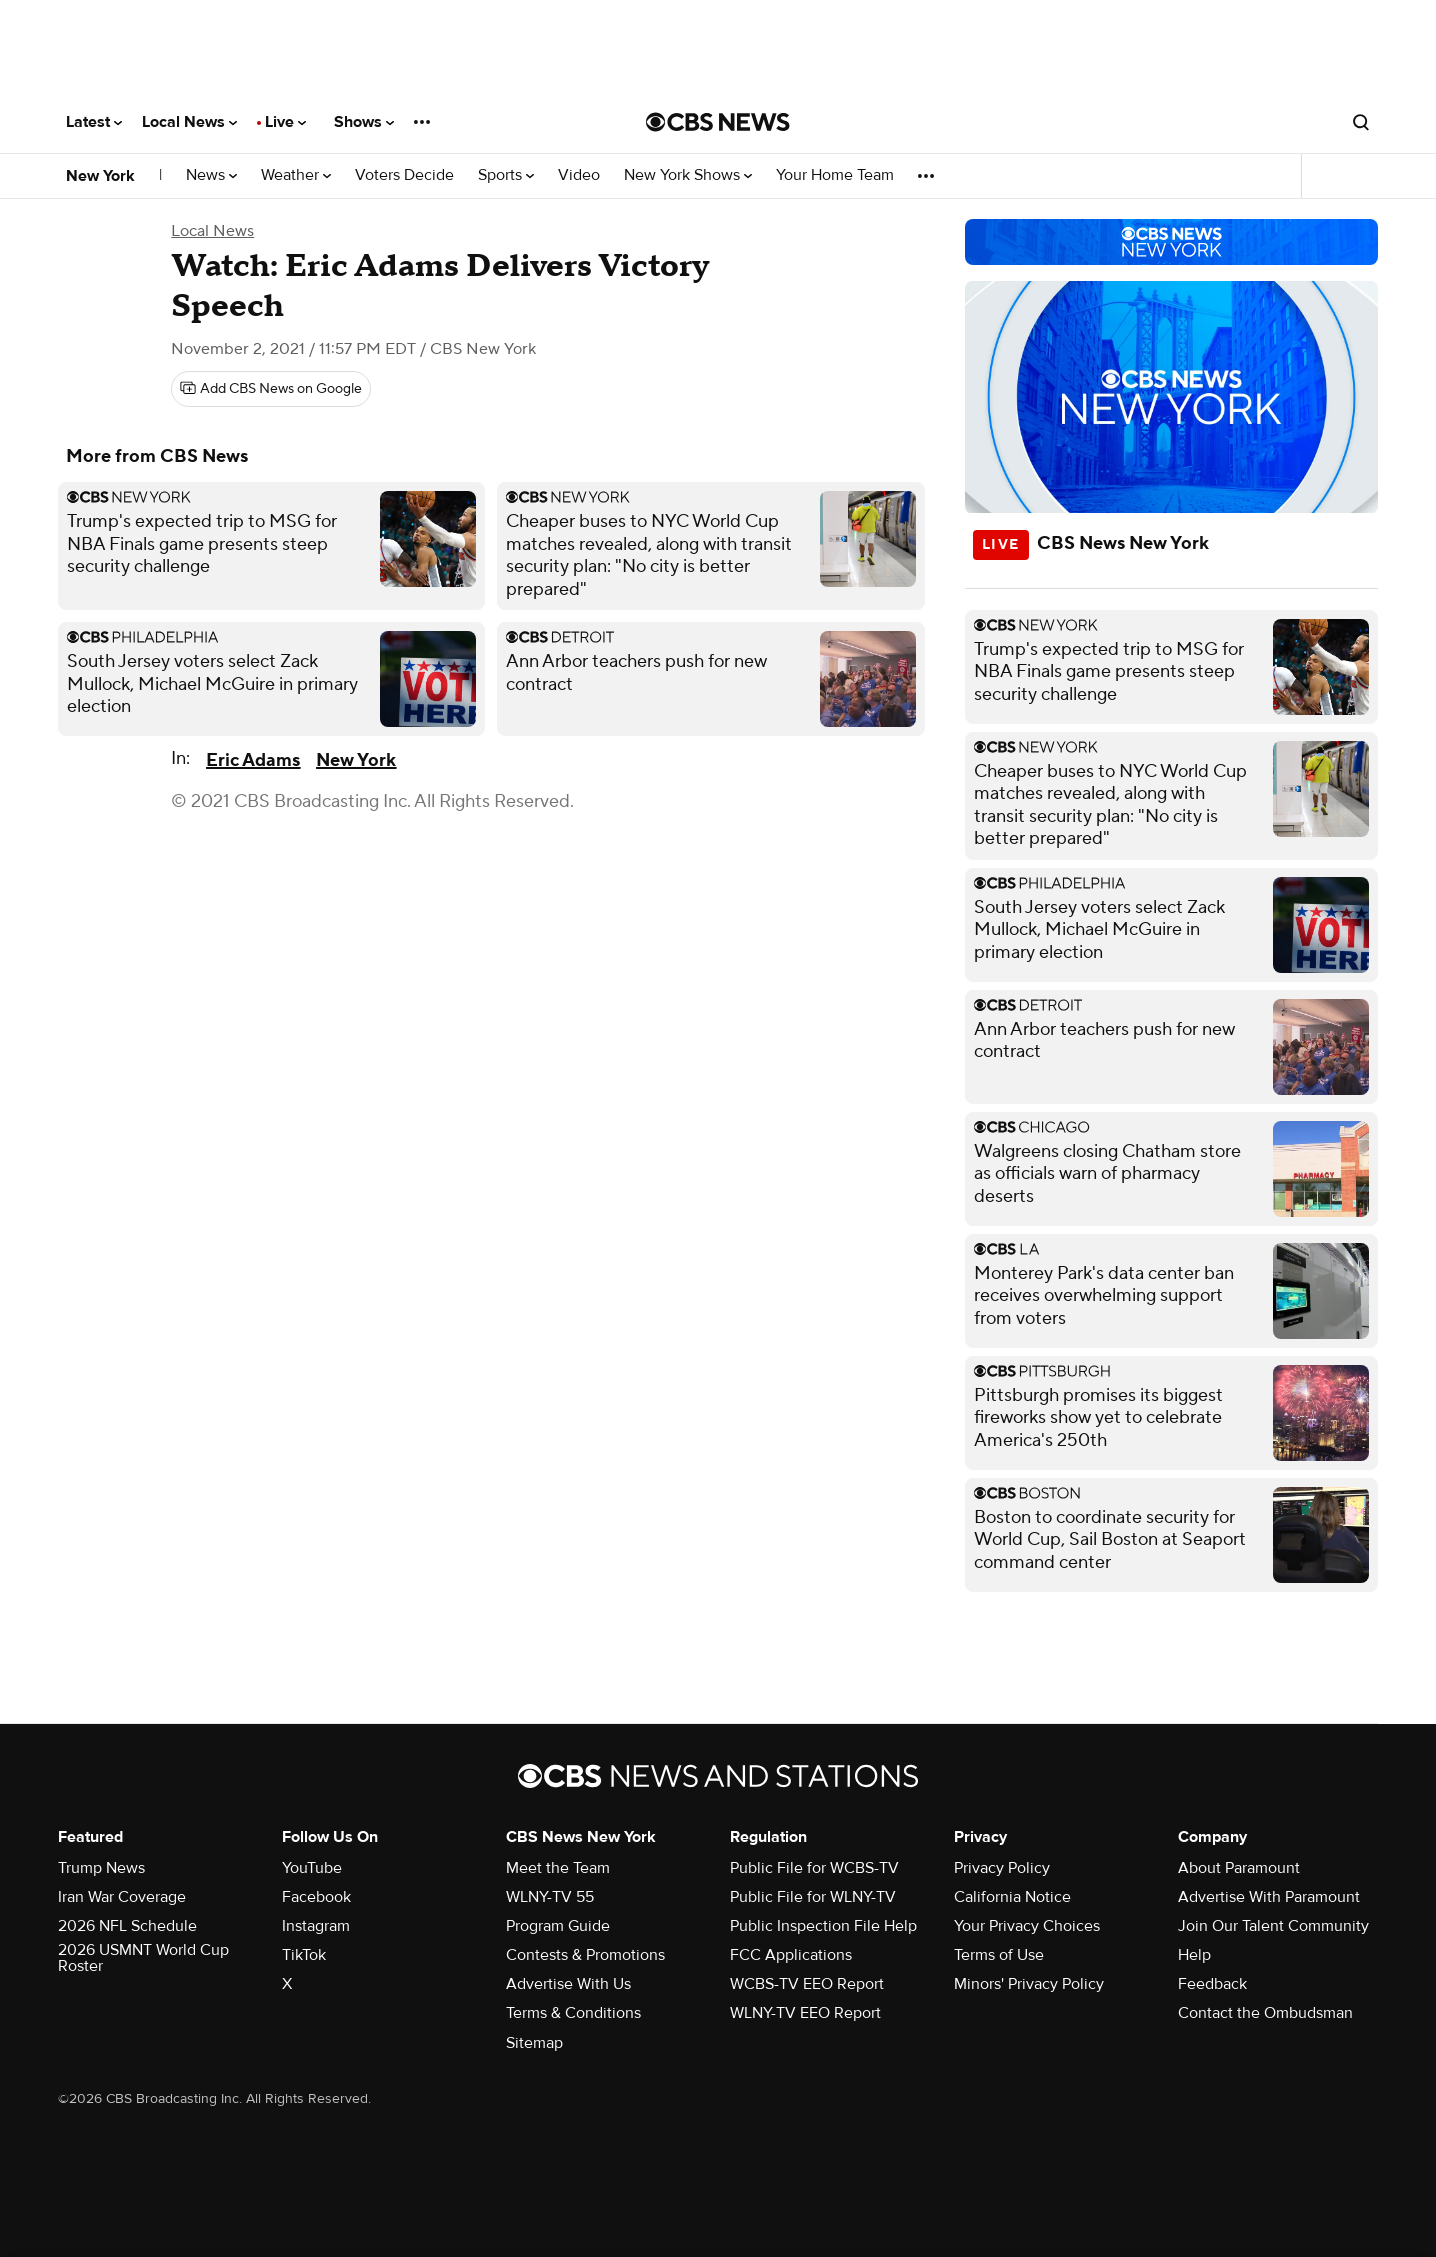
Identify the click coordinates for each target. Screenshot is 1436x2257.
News (211, 175)
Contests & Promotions (585, 1955)
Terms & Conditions (573, 2013)
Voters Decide (404, 175)
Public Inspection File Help (823, 1926)
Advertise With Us (568, 1984)
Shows (364, 122)
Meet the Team (558, 1868)
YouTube (312, 1868)
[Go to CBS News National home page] (718, 122)
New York (100, 176)
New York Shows (688, 175)
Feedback (1212, 1984)
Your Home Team (835, 175)
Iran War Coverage (122, 1897)
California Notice (1012, 1897)
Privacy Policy (1002, 1868)
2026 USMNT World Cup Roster (143, 1958)
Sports (506, 175)
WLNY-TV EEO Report (805, 2013)
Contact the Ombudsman (1265, 2013)
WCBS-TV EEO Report (807, 1984)
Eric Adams (253, 760)
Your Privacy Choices (1027, 1926)
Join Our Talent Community (1273, 1926)
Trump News (101, 1868)
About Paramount (1239, 1868)
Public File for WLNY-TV (813, 1897)
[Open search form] (1361, 122)
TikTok (304, 1955)
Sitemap (534, 2043)
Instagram (316, 1926)
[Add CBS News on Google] (271, 389)
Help (1194, 1955)
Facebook (316, 1897)
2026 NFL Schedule (127, 1926)
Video (579, 175)
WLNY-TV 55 (550, 1897)
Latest (94, 122)
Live (285, 122)
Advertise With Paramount (1269, 1897)
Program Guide (558, 1926)
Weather (296, 175)
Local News (189, 122)
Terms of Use (999, 1955)
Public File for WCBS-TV (814, 1868)
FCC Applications (791, 1955)
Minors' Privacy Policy (1029, 1984)
